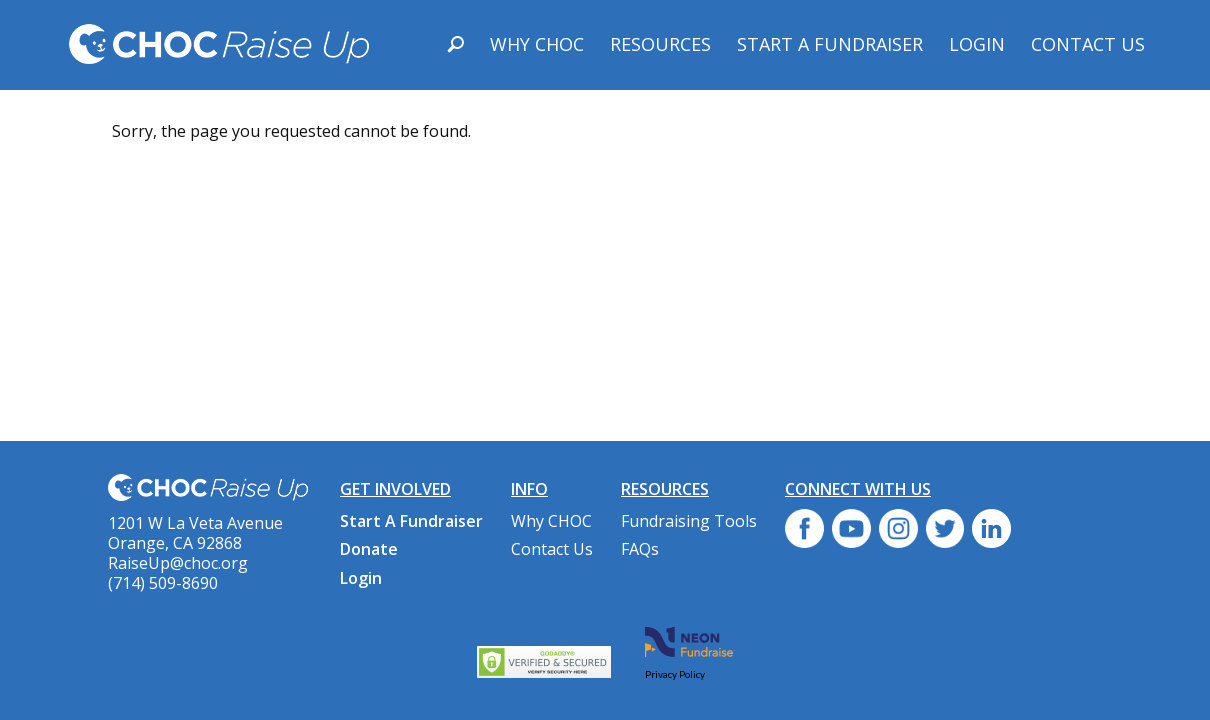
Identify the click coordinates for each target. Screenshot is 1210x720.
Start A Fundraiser (830, 44)
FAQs (640, 549)
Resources (660, 44)
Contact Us (1088, 44)
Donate (369, 549)
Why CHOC (537, 44)
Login (977, 44)
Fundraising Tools (689, 521)
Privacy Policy (675, 674)
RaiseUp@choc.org (178, 563)
